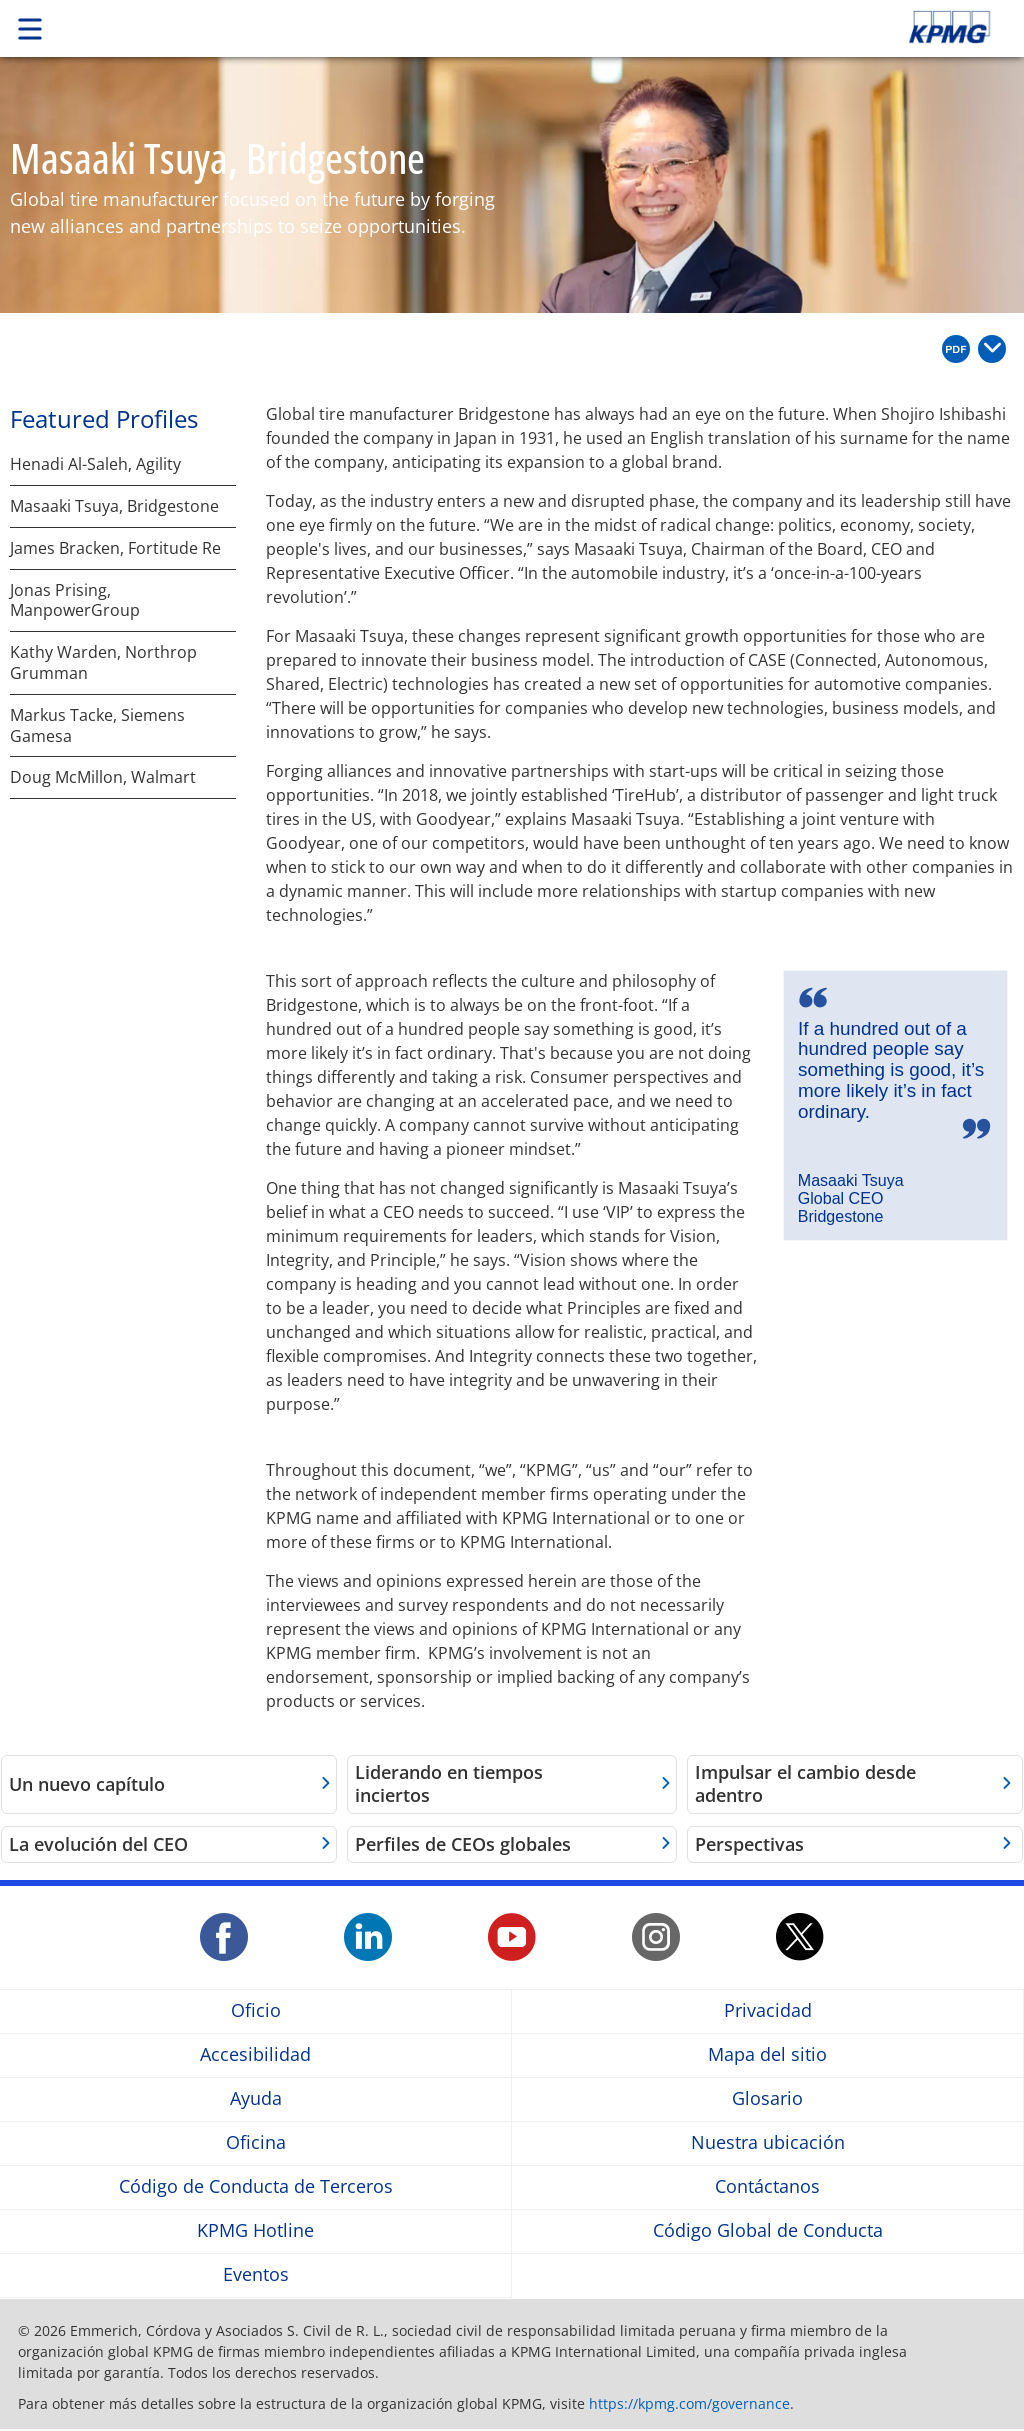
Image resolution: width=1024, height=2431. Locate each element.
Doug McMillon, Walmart (103, 777)
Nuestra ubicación (768, 2142)
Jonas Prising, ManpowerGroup (75, 601)
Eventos (256, 2274)
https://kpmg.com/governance (689, 2403)
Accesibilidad (255, 2054)
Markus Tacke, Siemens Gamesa (97, 726)
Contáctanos (767, 2186)
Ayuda (256, 2098)
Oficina (256, 2142)
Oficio (256, 2010)
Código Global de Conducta (768, 2230)
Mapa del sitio (767, 2054)
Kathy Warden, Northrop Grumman (103, 663)
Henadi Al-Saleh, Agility (95, 464)
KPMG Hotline (255, 2230)
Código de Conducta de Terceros (256, 2186)
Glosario (767, 2098)
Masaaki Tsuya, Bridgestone (114, 506)
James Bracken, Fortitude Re (115, 548)
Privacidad (768, 2010)
